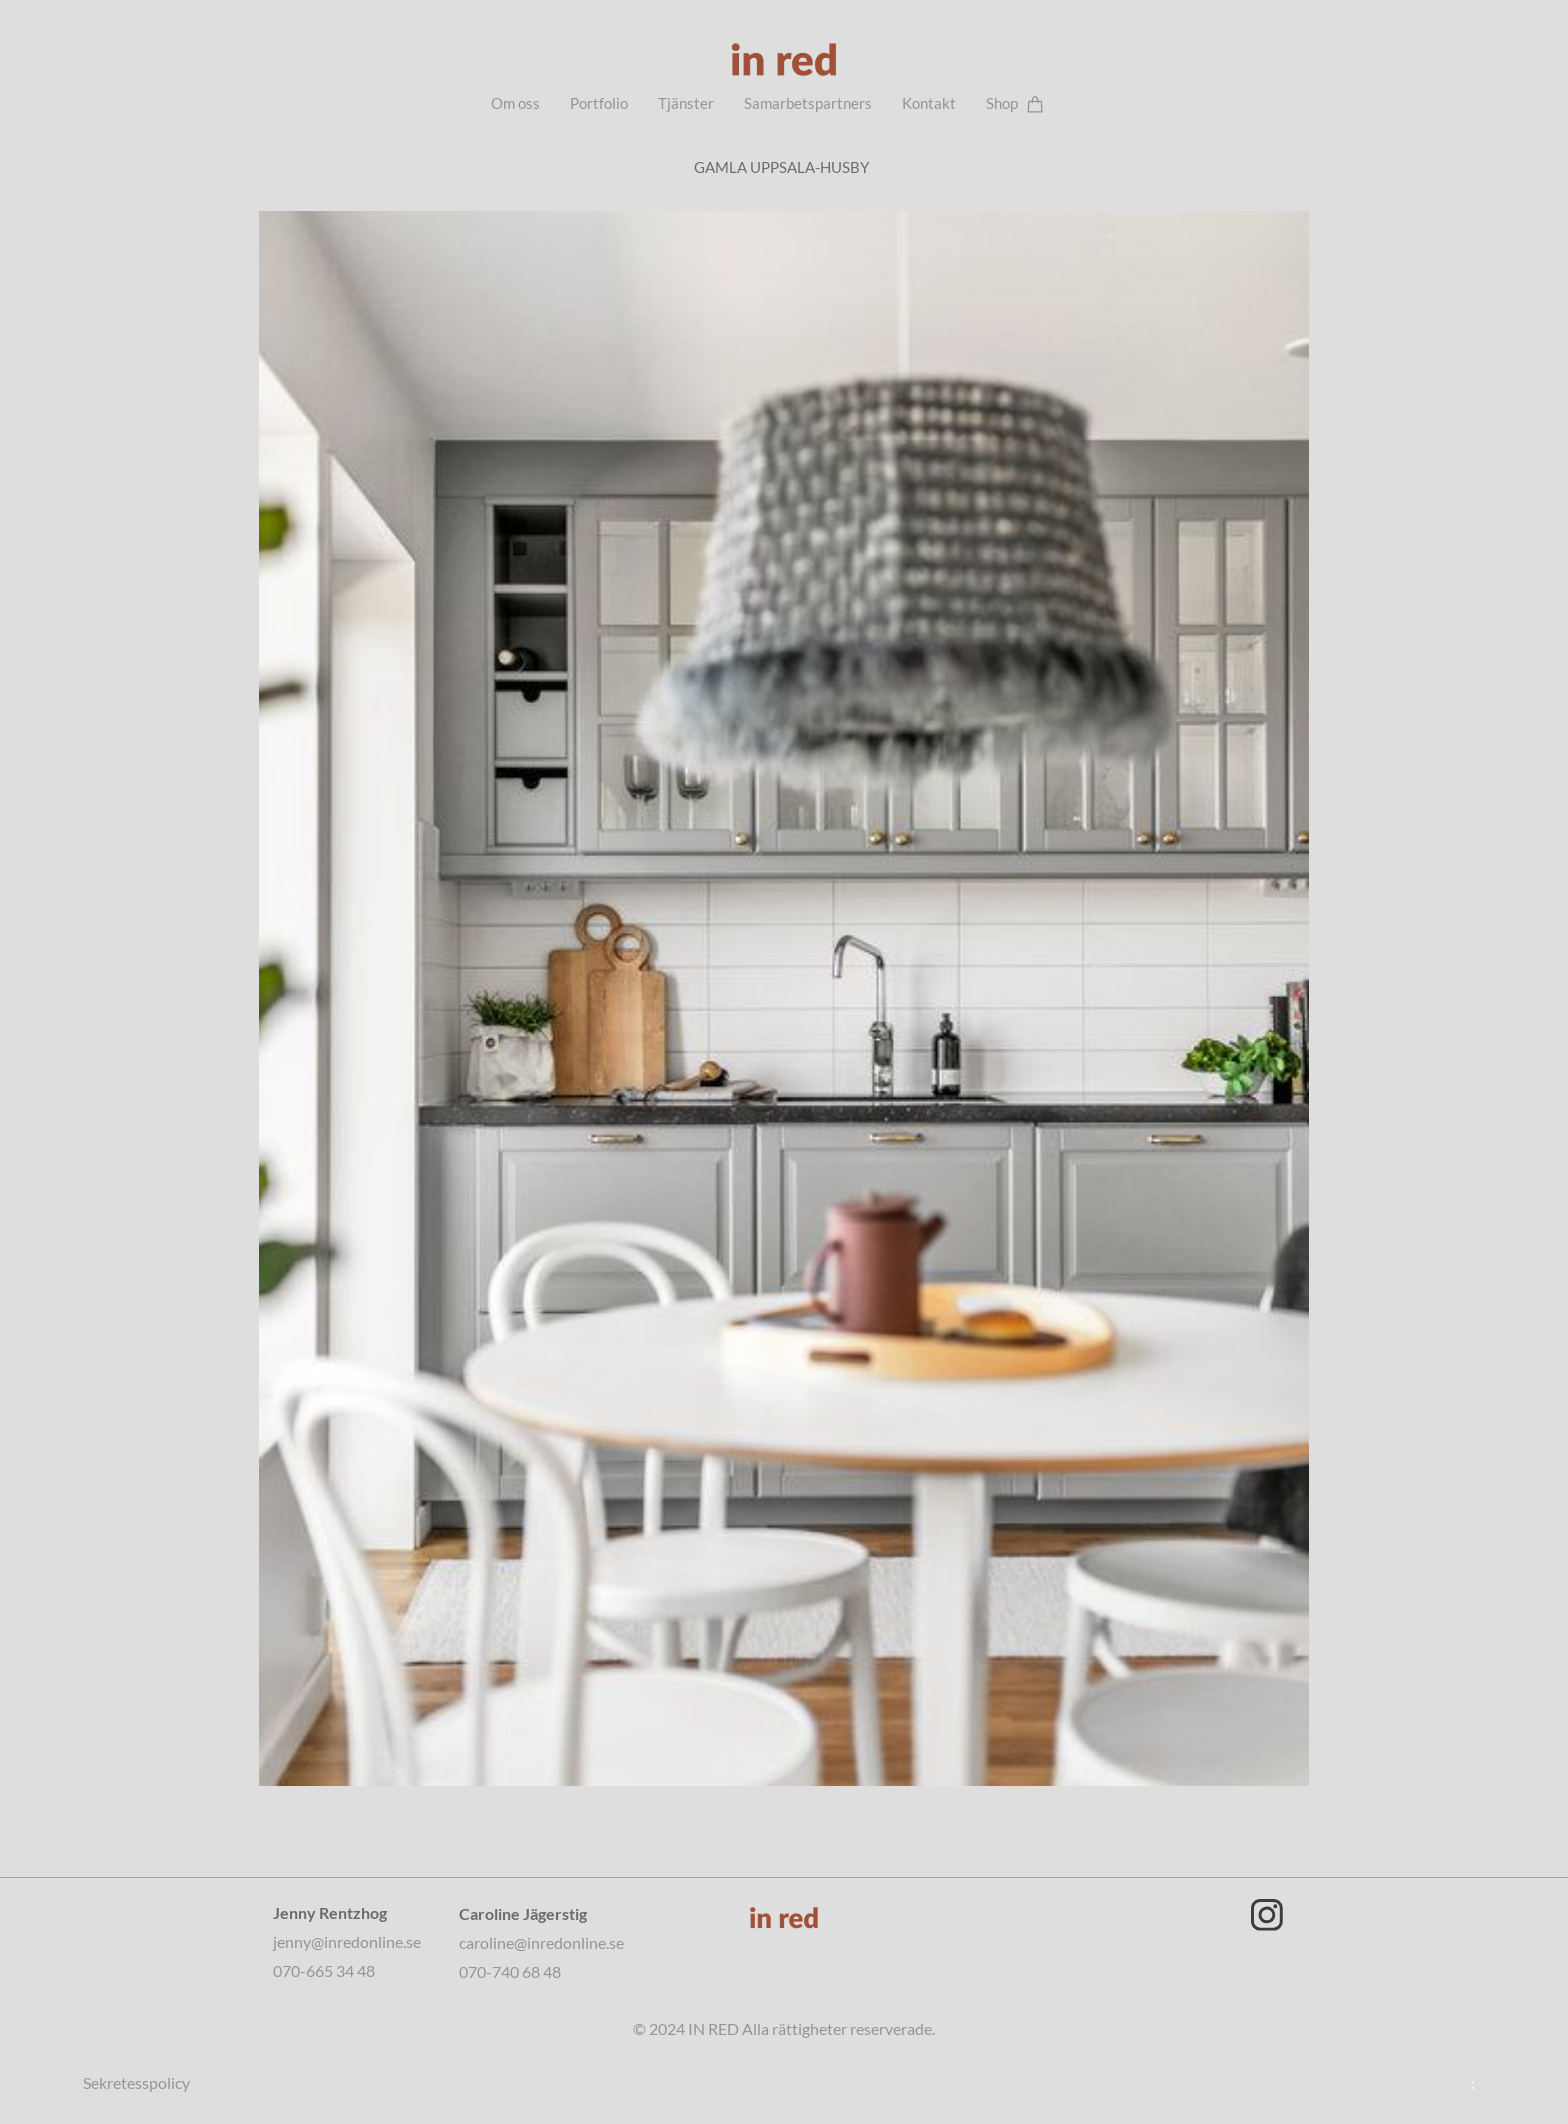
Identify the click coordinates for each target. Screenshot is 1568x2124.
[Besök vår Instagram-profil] (1267, 1915)
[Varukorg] (1035, 103)
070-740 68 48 (510, 1971)
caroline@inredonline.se (541, 1942)
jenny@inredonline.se (348, 1941)
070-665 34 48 (324, 1970)
